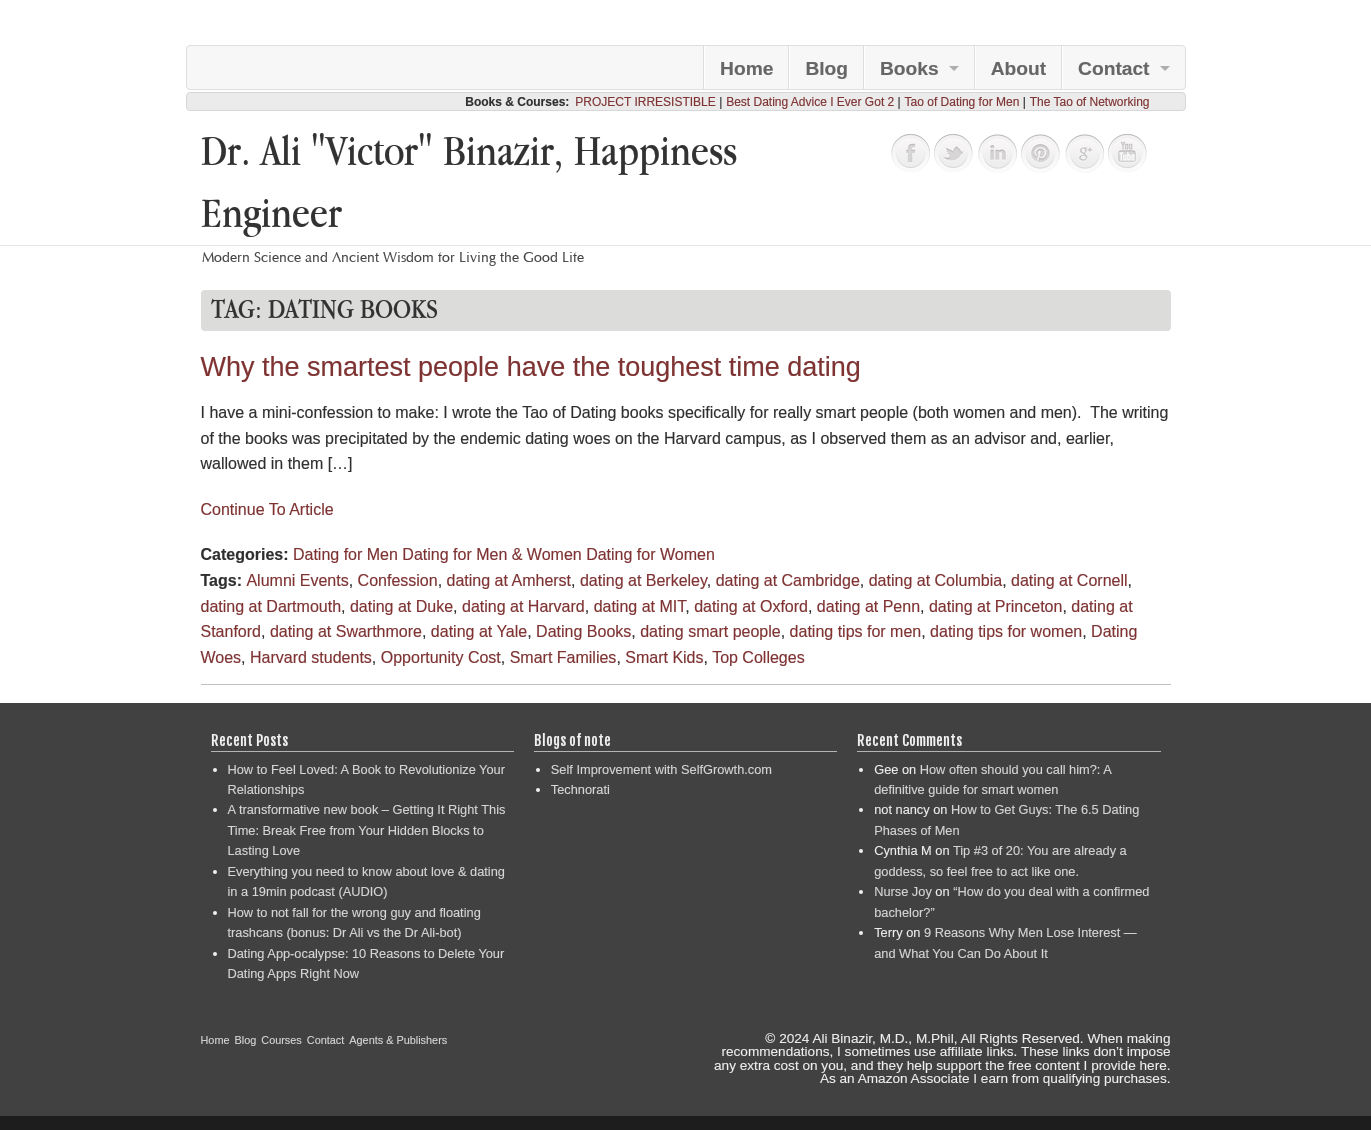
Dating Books (583, 631)
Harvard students (311, 657)
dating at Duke (401, 606)
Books (909, 68)
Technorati (580, 789)
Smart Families (563, 657)
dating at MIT (640, 606)
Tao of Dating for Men (962, 102)
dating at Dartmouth (271, 606)
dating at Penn (868, 606)
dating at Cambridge (788, 580)
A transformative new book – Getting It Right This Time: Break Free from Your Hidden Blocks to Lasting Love (367, 830)
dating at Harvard (523, 606)
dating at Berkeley (643, 580)
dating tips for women (1006, 631)
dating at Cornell (1069, 580)
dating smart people (710, 631)
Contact (1113, 68)
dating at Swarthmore (346, 631)
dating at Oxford (751, 606)
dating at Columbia (935, 580)
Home (746, 68)
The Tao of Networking (1090, 102)
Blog (826, 68)
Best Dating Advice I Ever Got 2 (810, 102)
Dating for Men (345, 554)
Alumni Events (297, 580)
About (1018, 68)
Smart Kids (664, 657)
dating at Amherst (509, 580)
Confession (398, 580)
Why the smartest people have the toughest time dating (531, 367)
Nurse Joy (903, 891)
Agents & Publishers (398, 1040)
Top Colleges (758, 657)
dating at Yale (479, 631)
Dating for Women (650, 554)
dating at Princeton (995, 606)
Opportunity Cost (441, 657)
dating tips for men (856, 631)
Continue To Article (267, 509)
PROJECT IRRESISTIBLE (645, 102)
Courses (281, 1040)
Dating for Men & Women (491, 554)
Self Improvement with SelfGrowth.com (661, 769)
